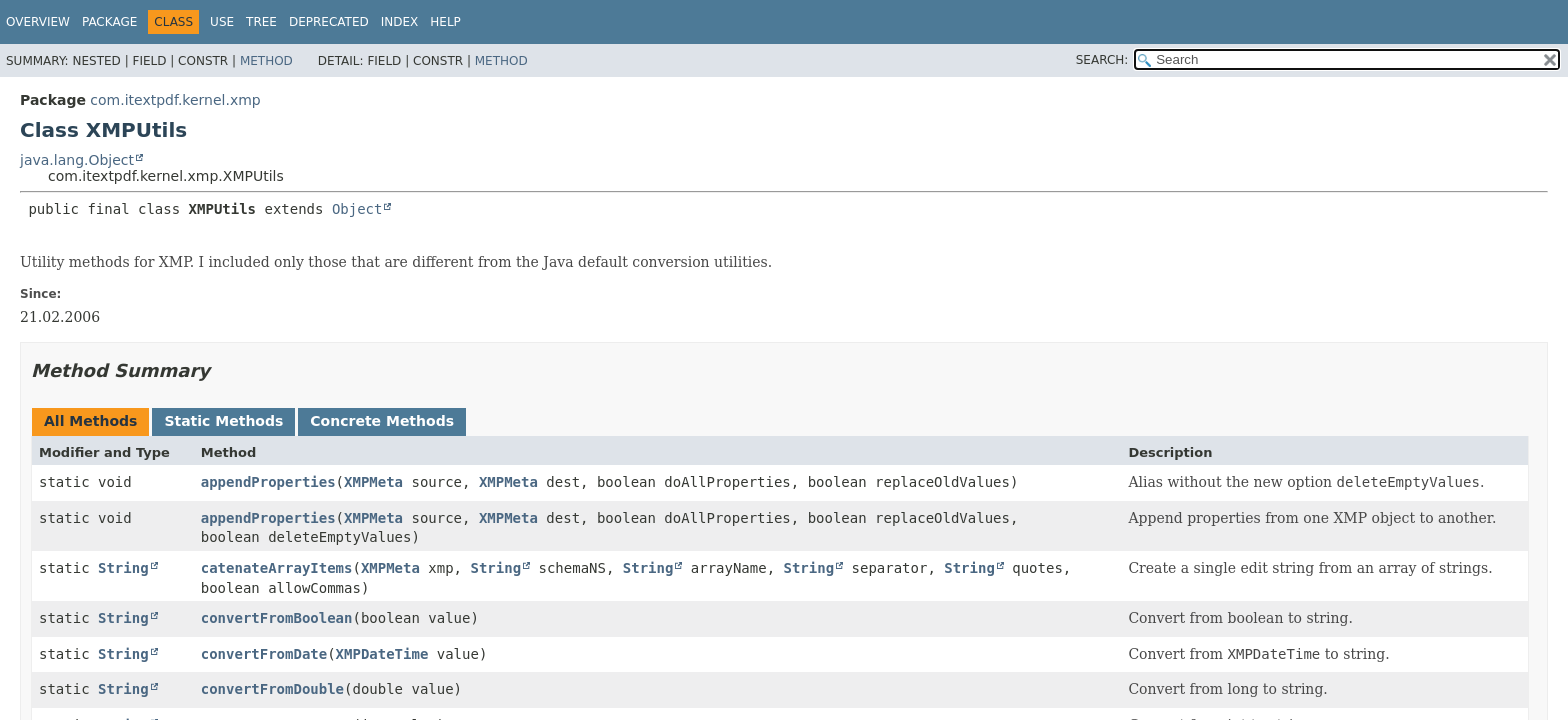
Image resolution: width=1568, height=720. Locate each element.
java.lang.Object (77, 160)
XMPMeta (373, 482)
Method (266, 61)
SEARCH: (1102, 60)
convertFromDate (264, 654)
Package (109, 22)
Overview (38, 22)
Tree (261, 22)
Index (400, 22)
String (123, 568)
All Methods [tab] (90, 421)
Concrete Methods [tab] (382, 421)
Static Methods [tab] (223, 421)
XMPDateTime (382, 654)
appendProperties (268, 482)
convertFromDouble (272, 689)
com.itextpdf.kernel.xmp (175, 100)
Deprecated (329, 22)
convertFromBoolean (277, 618)
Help (445, 22)
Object (357, 209)
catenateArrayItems (277, 568)
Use (222, 22)
